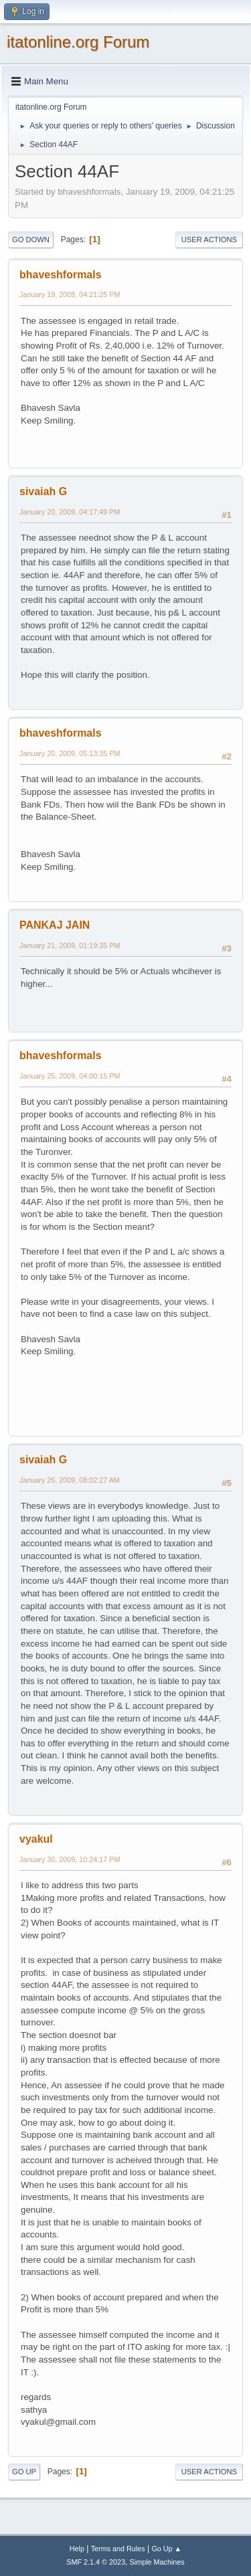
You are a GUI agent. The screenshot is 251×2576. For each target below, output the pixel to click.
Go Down (31, 240)
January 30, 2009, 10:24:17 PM (69, 1859)
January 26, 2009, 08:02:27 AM (69, 1480)
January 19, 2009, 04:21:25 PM (69, 294)
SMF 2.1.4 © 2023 (95, 2562)
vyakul (36, 1839)
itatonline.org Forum (78, 42)
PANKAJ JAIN (54, 925)
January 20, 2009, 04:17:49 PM (69, 512)
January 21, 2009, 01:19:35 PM (69, 945)
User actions (209, 240)
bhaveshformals (60, 274)
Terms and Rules (118, 2549)
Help (77, 2549)
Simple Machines (157, 2562)
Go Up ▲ (166, 2549)
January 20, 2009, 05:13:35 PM (69, 753)
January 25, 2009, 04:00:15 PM (69, 1076)
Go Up (24, 2472)
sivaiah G (43, 491)
